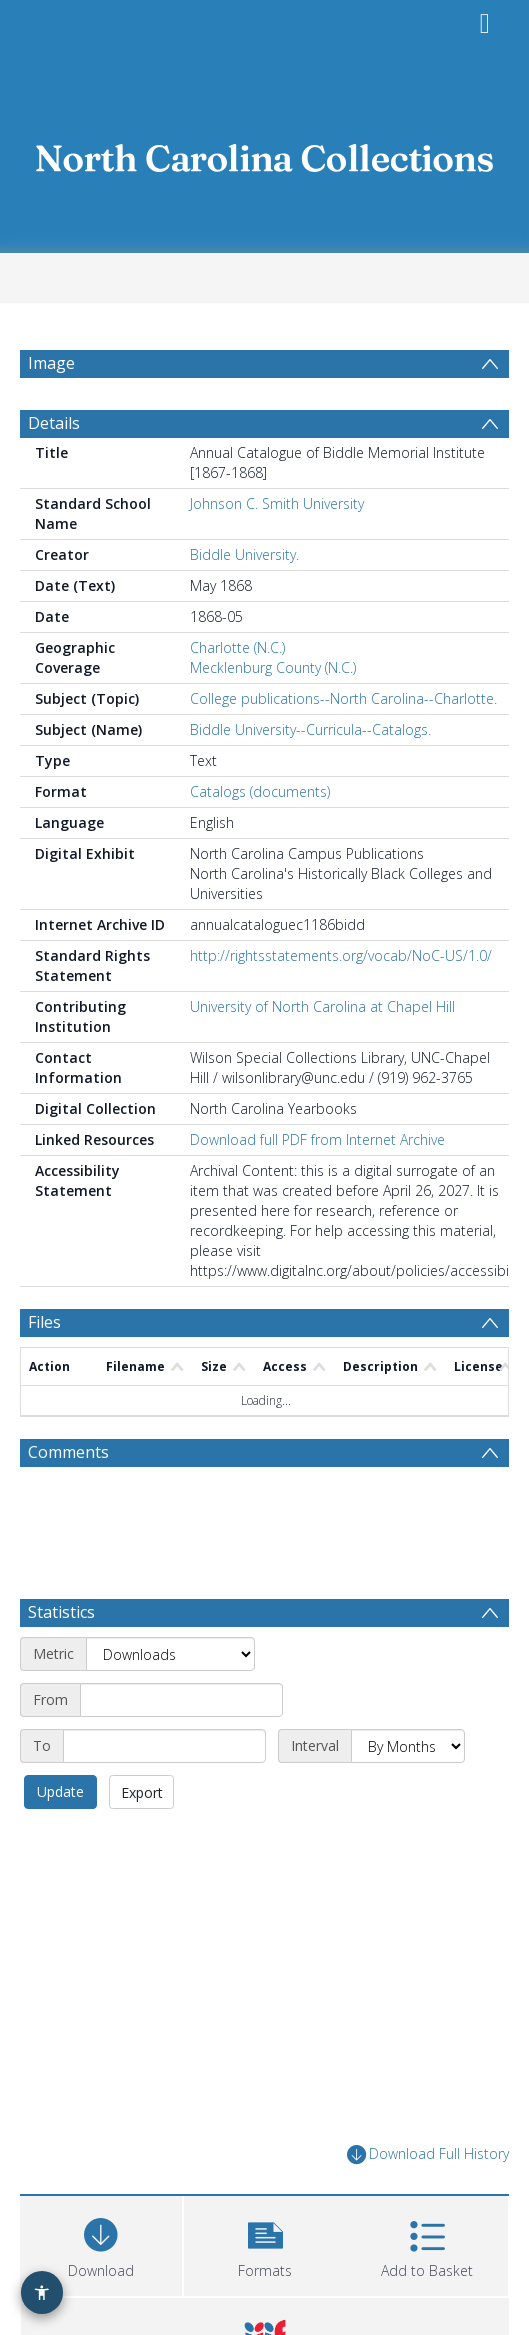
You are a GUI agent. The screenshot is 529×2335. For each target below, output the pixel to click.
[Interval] (408, 1746)
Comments (68, 1452)
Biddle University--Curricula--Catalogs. (310, 729)
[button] (265, 2243)
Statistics (61, 1612)
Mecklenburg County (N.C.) (273, 667)
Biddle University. (244, 554)
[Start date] (181, 1700)
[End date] (164, 1746)
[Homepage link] (265, 152)
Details (54, 423)
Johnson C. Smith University (277, 503)
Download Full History (428, 2154)
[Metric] (170, 1654)
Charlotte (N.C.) (237, 647)
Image (51, 363)
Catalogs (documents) (260, 791)
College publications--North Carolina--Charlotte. (343, 698)
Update (60, 1791)
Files (44, 1322)
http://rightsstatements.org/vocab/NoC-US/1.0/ (341, 955)
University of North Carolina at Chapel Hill (322, 1006)
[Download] (101, 2243)
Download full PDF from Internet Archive (317, 1139)
